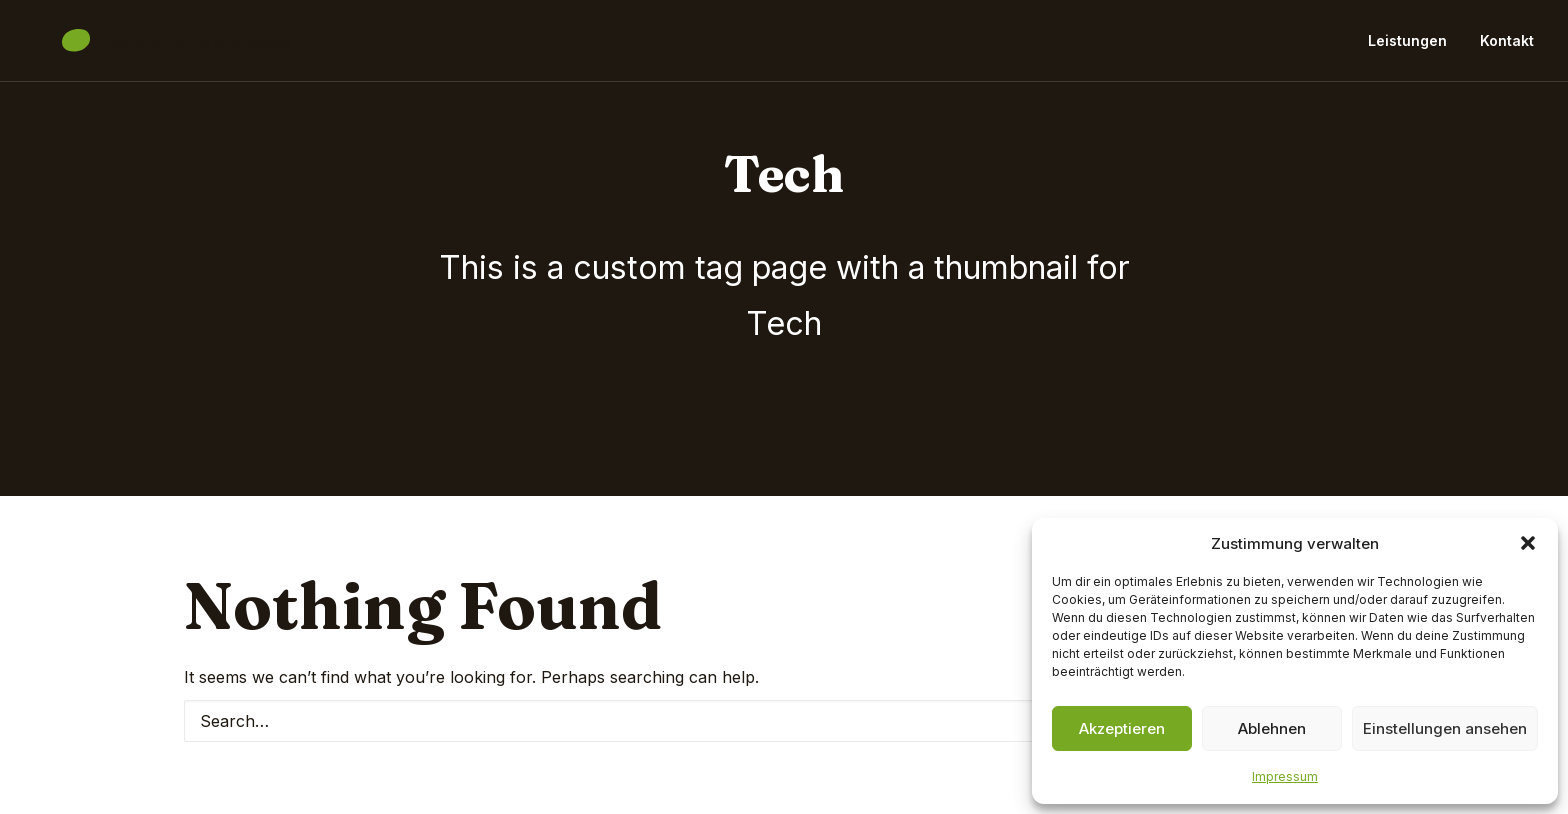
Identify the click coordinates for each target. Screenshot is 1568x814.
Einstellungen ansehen (1445, 728)
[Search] (784, 721)
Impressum (1285, 776)
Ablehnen (1272, 728)
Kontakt (1507, 47)
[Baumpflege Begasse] (148, 48)
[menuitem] (1414, 48)
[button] (1528, 543)
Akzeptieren (1122, 728)
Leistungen (1407, 47)
